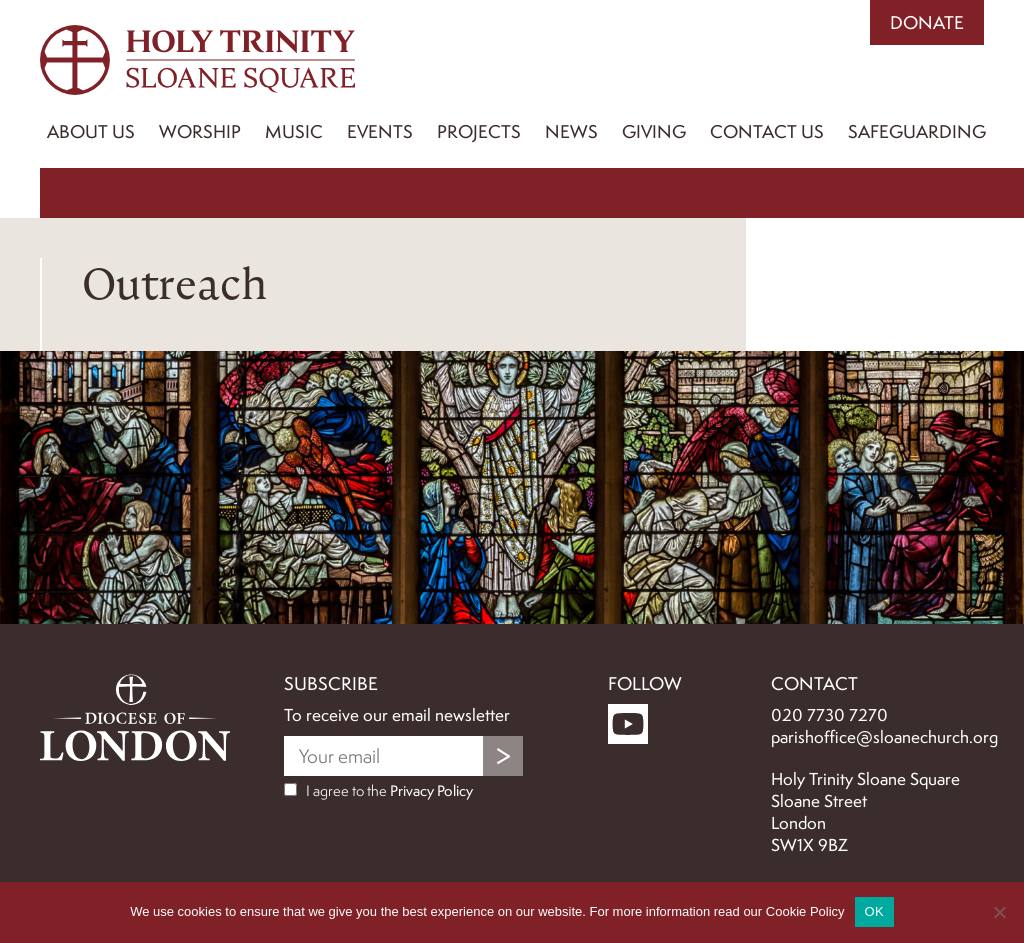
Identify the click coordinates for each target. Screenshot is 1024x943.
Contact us (767, 131)
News (571, 131)
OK (874, 911)
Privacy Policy (431, 791)
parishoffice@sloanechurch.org (884, 737)
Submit (503, 756)
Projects (479, 131)
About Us (91, 131)
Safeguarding (917, 131)
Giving (654, 131)
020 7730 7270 (829, 715)
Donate (927, 22)
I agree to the (378, 791)
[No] (999, 912)
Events (380, 131)
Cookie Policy (805, 911)
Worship (200, 131)
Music (294, 131)
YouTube (628, 724)
